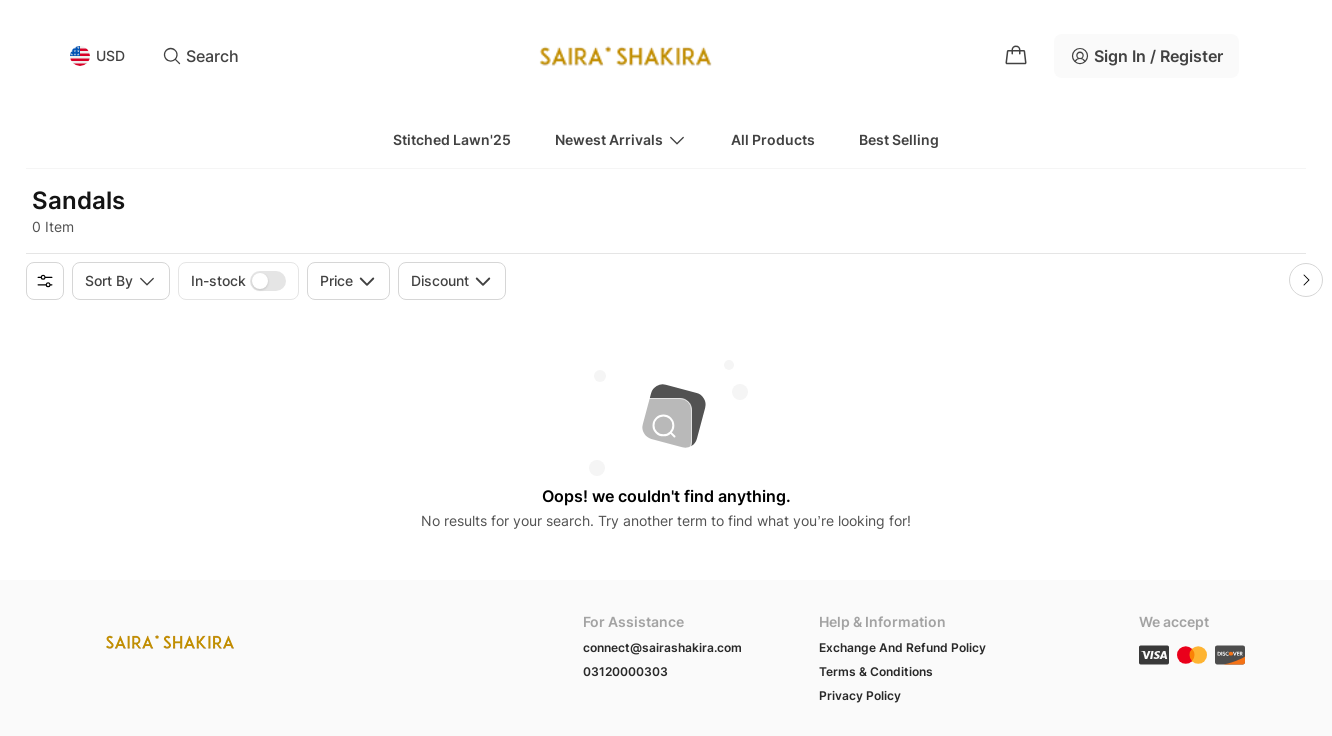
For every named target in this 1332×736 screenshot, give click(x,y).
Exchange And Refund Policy (902, 647)
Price (348, 281)
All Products (773, 139)
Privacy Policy (860, 695)
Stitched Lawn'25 (452, 139)
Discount (452, 281)
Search (200, 56)
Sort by (121, 281)
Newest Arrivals (621, 140)
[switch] (268, 281)
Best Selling (899, 139)
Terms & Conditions (876, 671)
